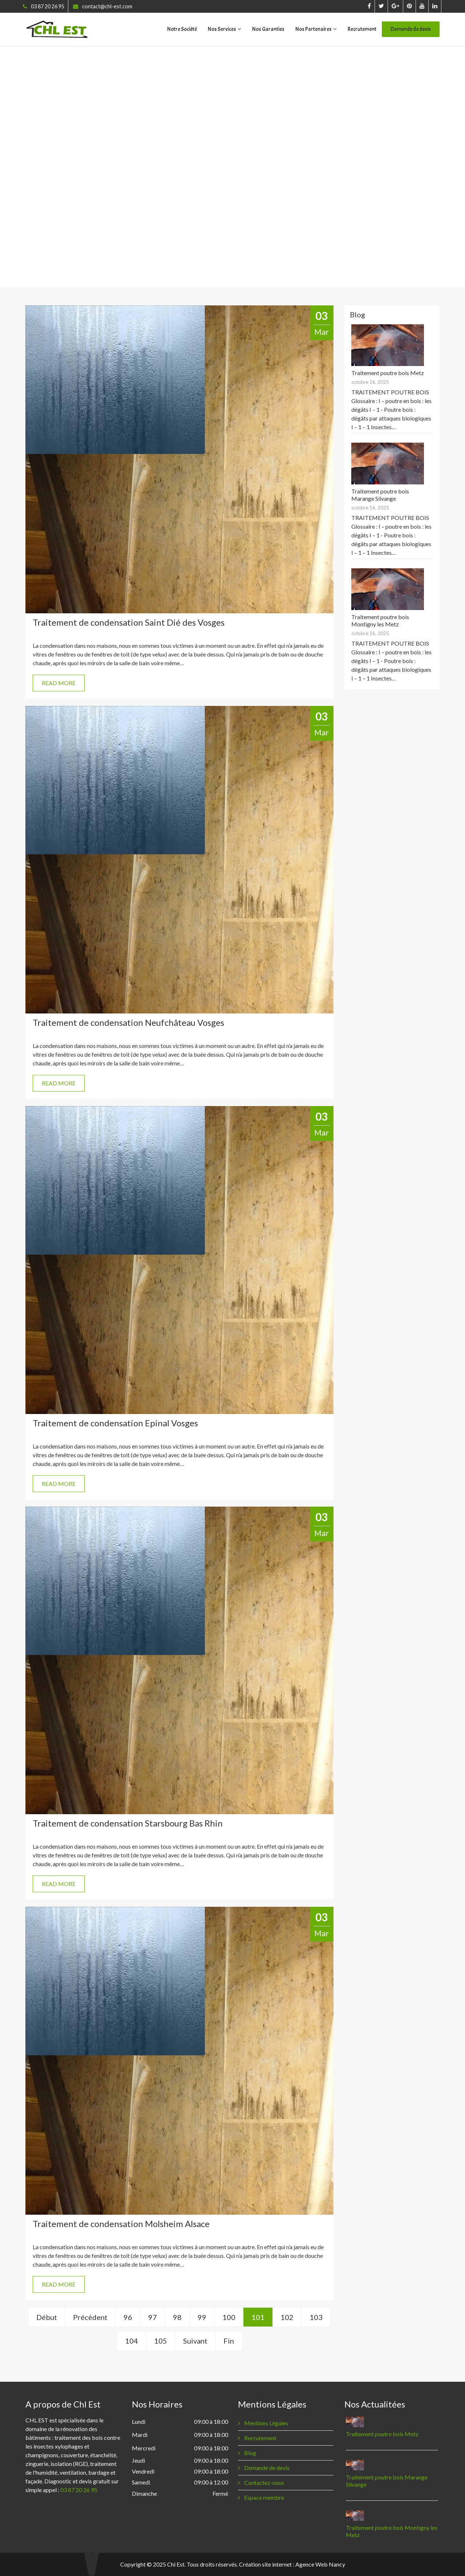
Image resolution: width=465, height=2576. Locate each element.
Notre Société (182, 29)
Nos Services (222, 29)
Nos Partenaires (313, 29)
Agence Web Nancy (320, 2564)
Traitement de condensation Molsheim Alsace (121, 2223)
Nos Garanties (268, 29)
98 (177, 2317)
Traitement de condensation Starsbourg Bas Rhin (128, 1823)
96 (128, 2317)
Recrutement (362, 29)
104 (131, 2340)
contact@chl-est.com (107, 6)
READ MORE (59, 682)
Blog (249, 2452)
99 (202, 2317)
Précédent (90, 2317)
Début (46, 2317)
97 (152, 2317)
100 (228, 2317)
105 (160, 2340)
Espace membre (263, 2497)
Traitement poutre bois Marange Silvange (380, 495)
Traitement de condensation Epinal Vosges (115, 1423)
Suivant (195, 2340)
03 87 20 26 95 (47, 6)
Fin (228, 2340)
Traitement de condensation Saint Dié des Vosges (129, 622)
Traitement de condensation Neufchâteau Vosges (128, 1022)
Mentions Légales (265, 2422)
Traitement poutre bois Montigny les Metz (380, 620)
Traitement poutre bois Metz (387, 372)
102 (287, 2317)
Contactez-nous (263, 2482)
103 (316, 2317)
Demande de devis (411, 29)
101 (257, 2317)
